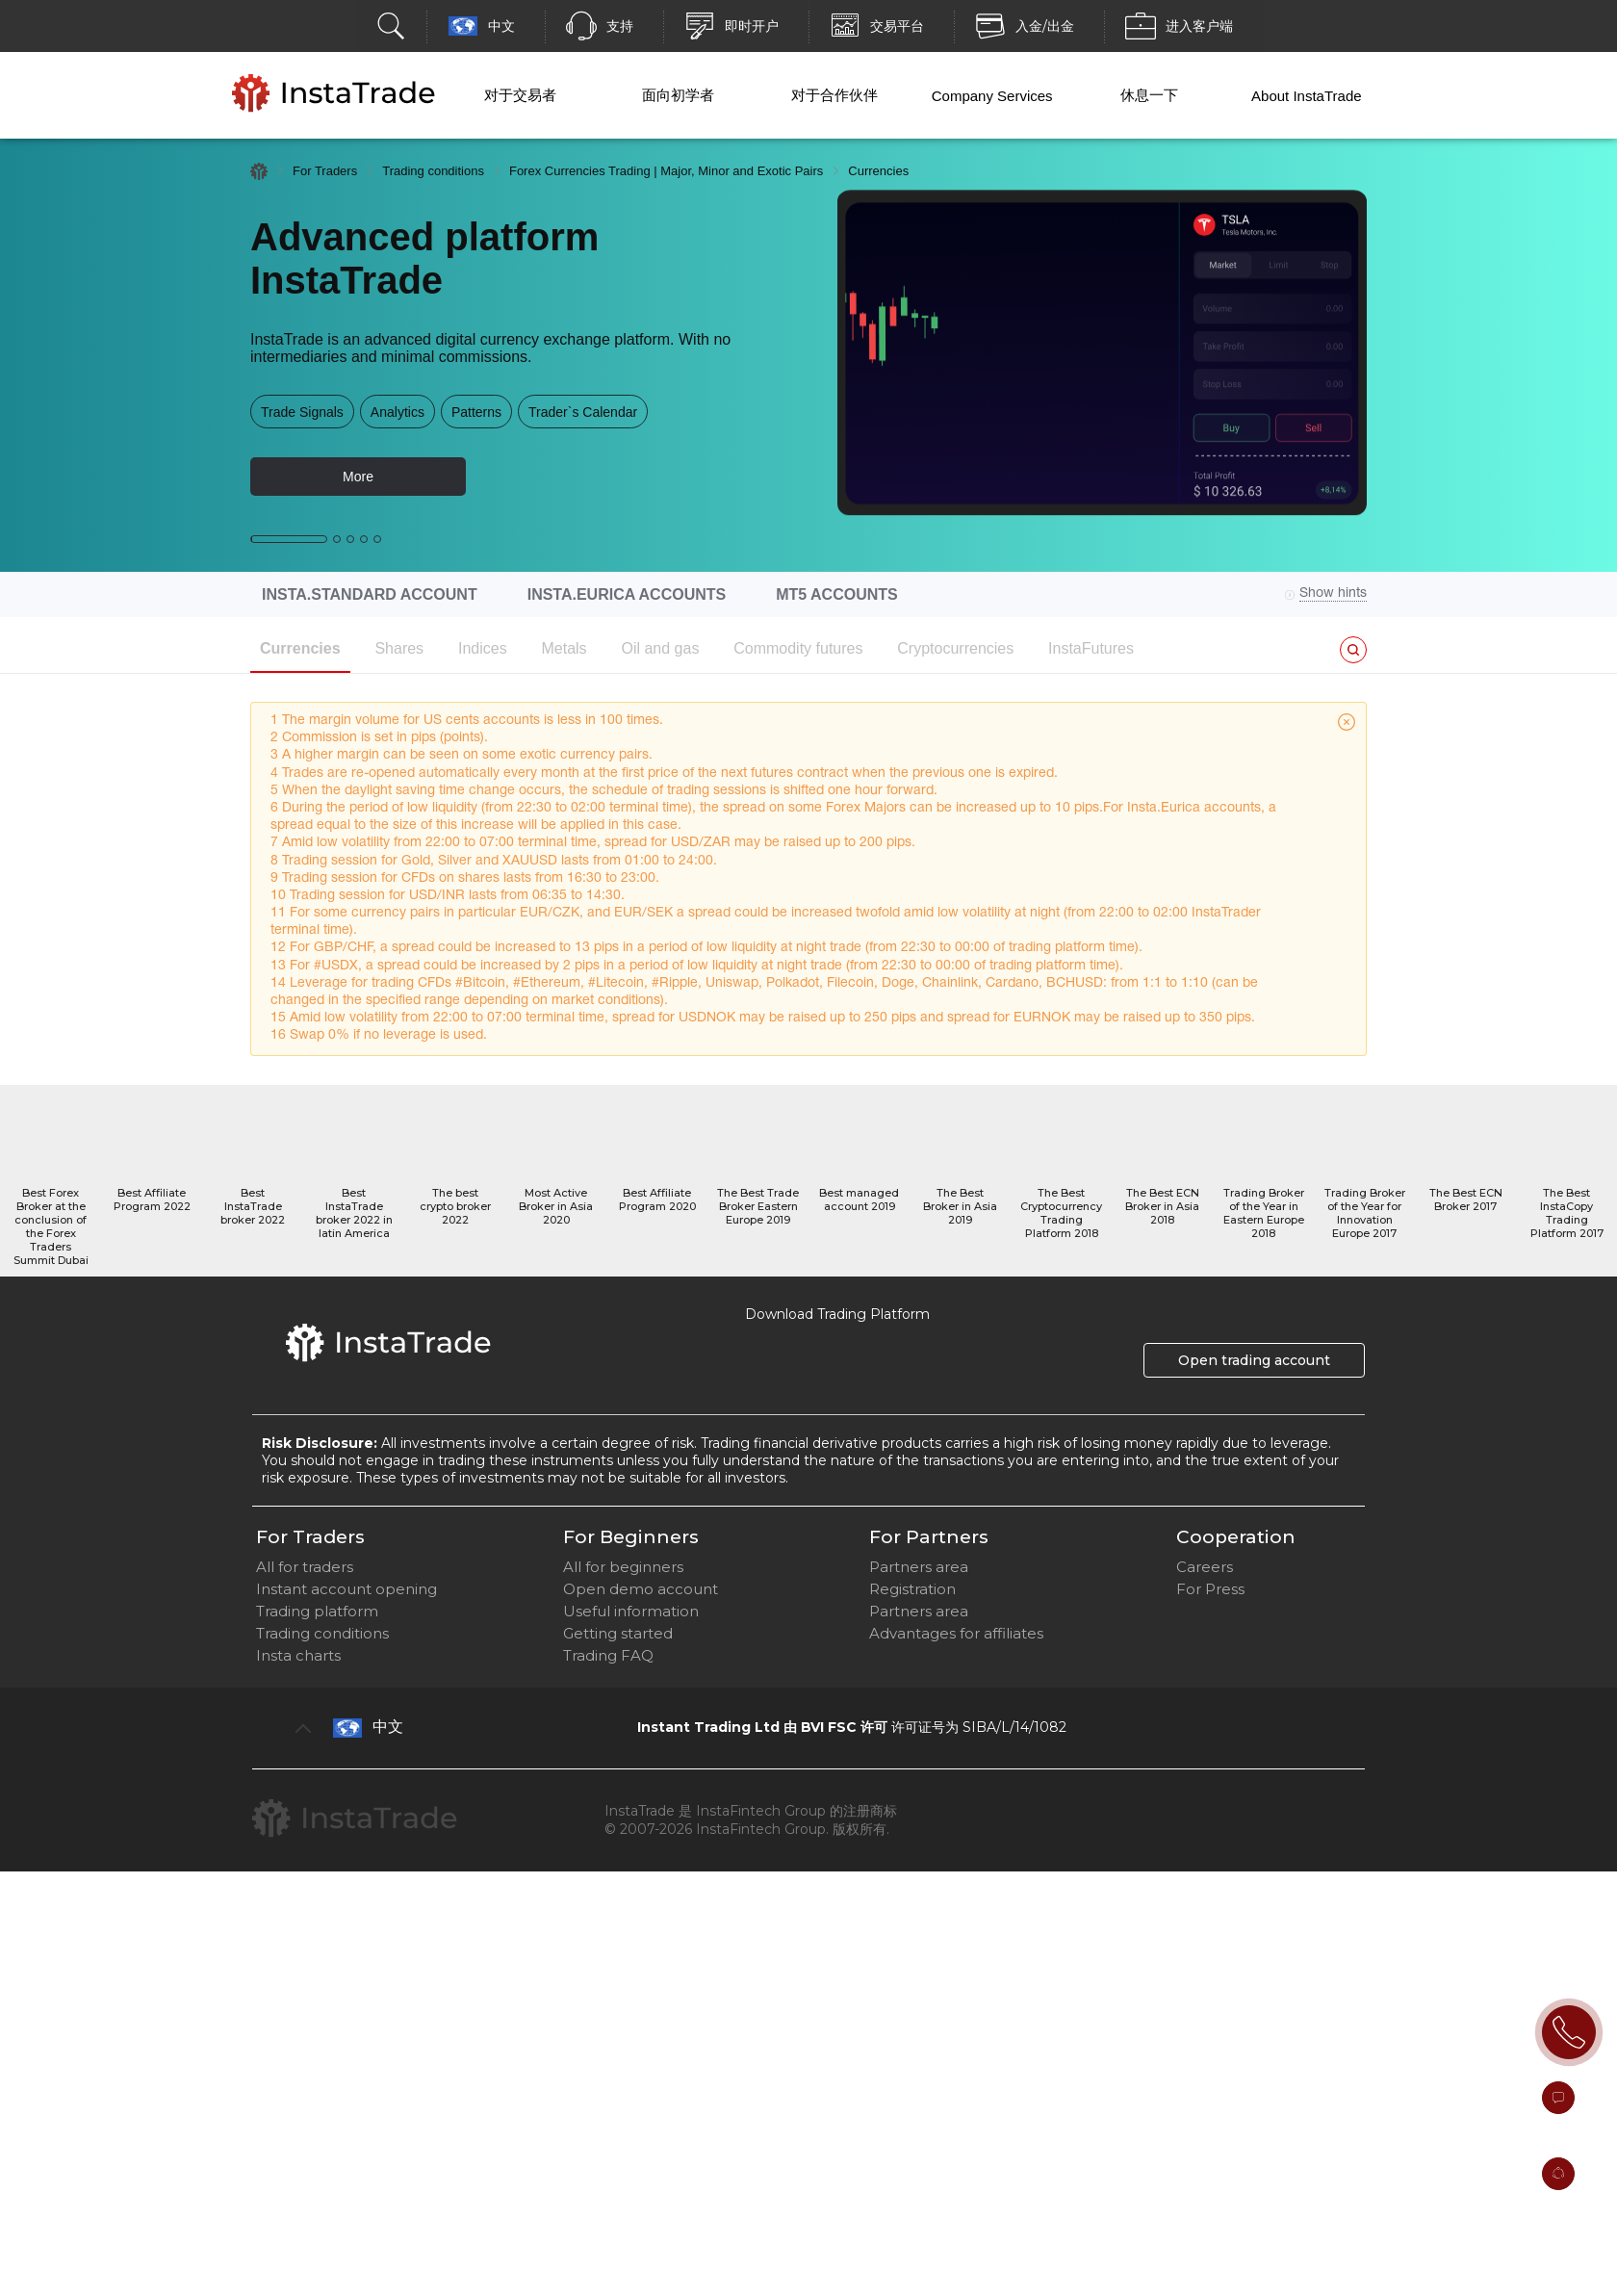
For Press (1210, 1589)
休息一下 (1149, 95)
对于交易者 (520, 95)
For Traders (325, 171)
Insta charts (298, 1655)
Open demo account (640, 1589)
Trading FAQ (608, 1655)
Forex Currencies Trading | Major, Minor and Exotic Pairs (666, 171)
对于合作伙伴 (834, 95)
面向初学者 (678, 95)
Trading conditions (433, 171)
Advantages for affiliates (956, 1633)
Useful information (631, 1611)
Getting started (618, 1633)
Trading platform (317, 1611)
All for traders (304, 1567)
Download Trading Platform (837, 1314)
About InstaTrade (1306, 96)
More (358, 476)
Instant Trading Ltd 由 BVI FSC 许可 (762, 1727)
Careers (1204, 1567)
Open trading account (1254, 1360)
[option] (808, 355)
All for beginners (623, 1567)
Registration (912, 1589)
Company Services (992, 96)
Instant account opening (346, 1589)
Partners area (918, 1567)
